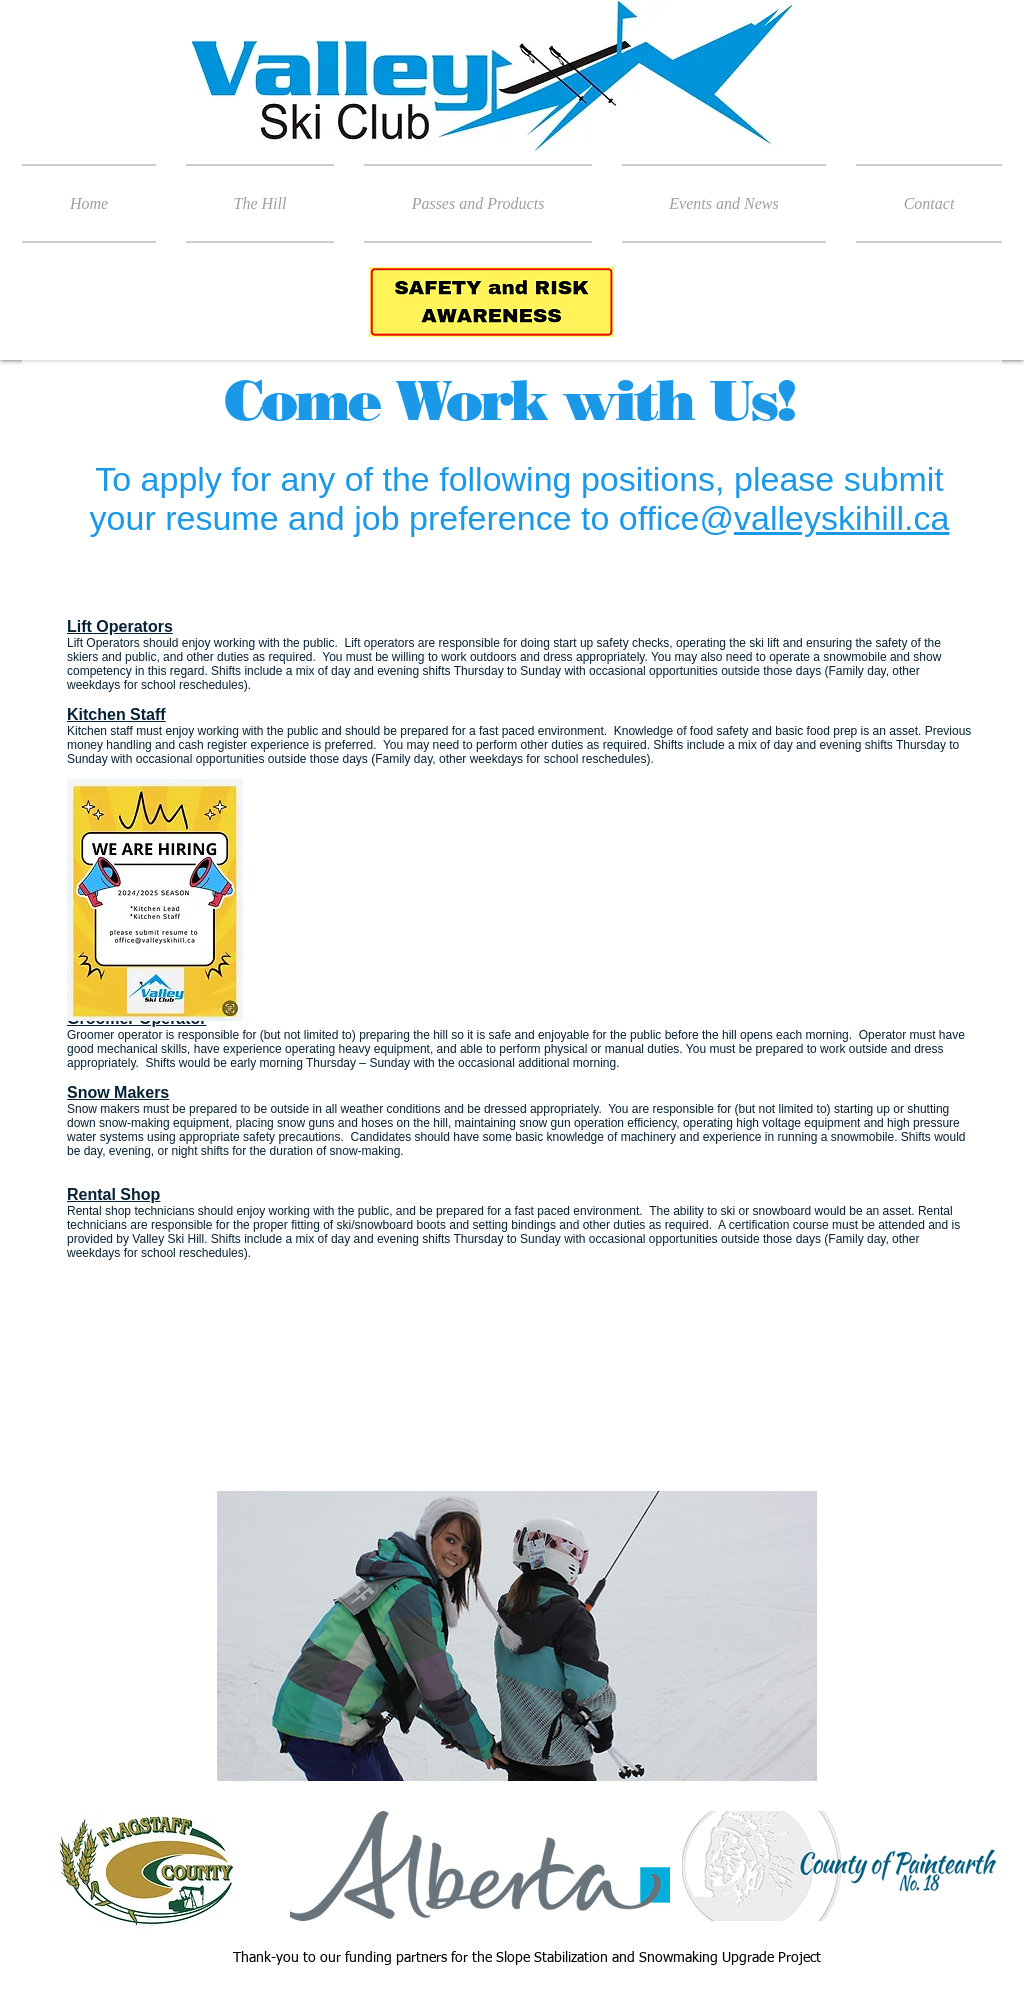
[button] (260, 203)
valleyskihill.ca (841, 518)
